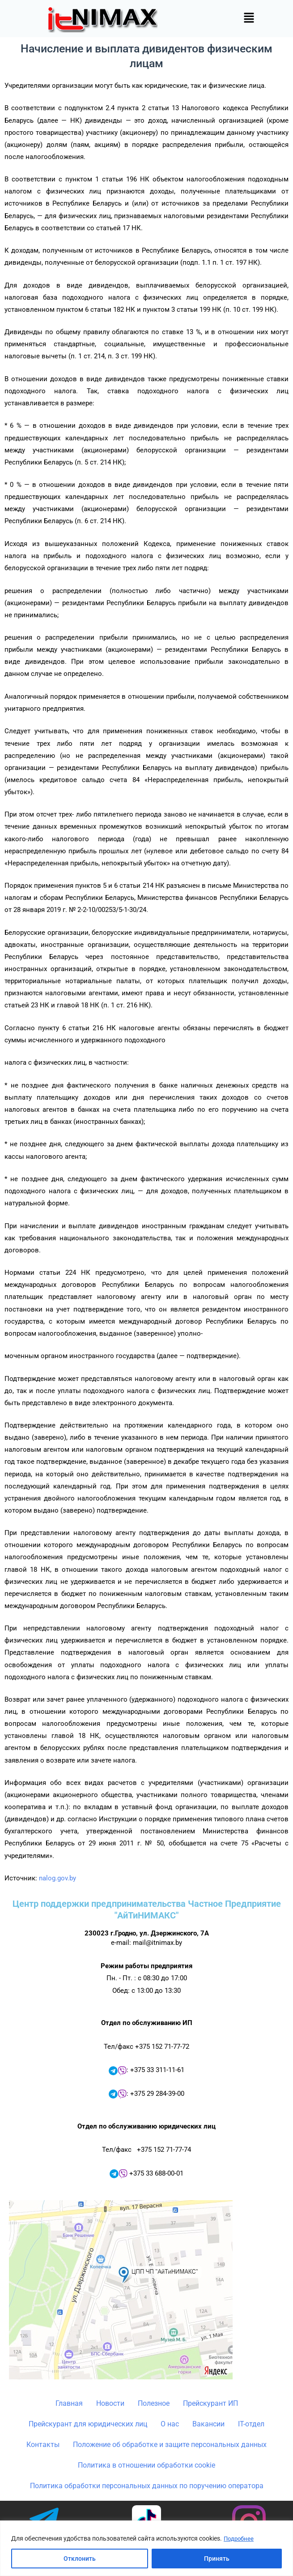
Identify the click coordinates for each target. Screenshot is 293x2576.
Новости (110, 2403)
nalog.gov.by (57, 1878)
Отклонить (80, 2558)
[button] (249, 18)
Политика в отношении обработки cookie (146, 2465)
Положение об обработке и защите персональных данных (170, 2444)
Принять (216, 2558)
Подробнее (240, 2538)
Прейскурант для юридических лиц (88, 2424)
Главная (69, 2403)
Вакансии (208, 2424)
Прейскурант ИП (210, 2403)
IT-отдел (251, 2424)
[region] (146, 2548)
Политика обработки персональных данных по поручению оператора (146, 2485)
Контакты (42, 2444)
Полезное (154, 2403)
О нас (170, 2424)
